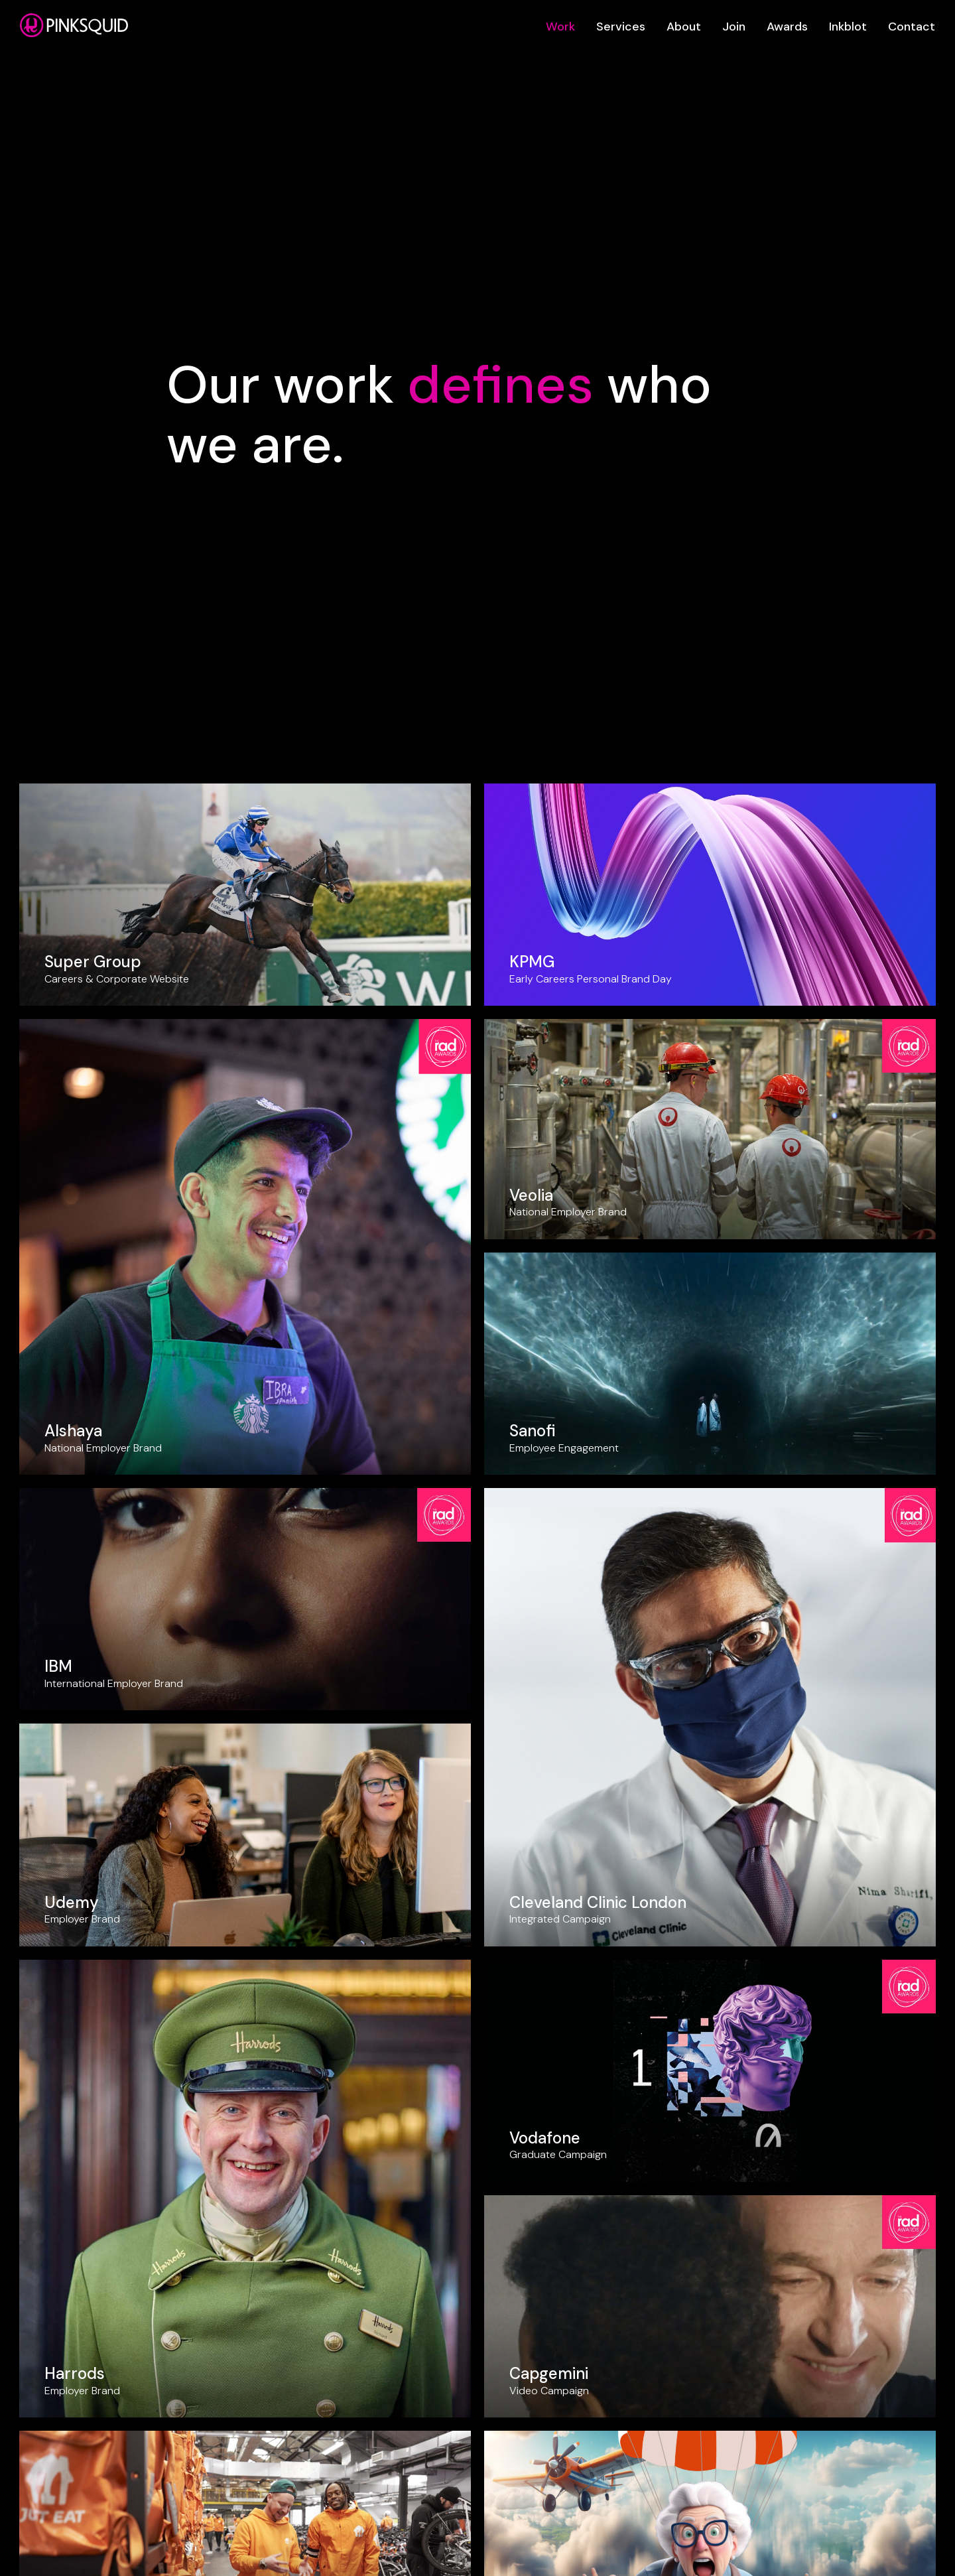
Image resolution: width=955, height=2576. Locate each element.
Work (560, 26)
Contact (911, 26)
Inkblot (848, 26)
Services (620, 26)
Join (733, 26)
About (684, 26)
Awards (787, 26)
